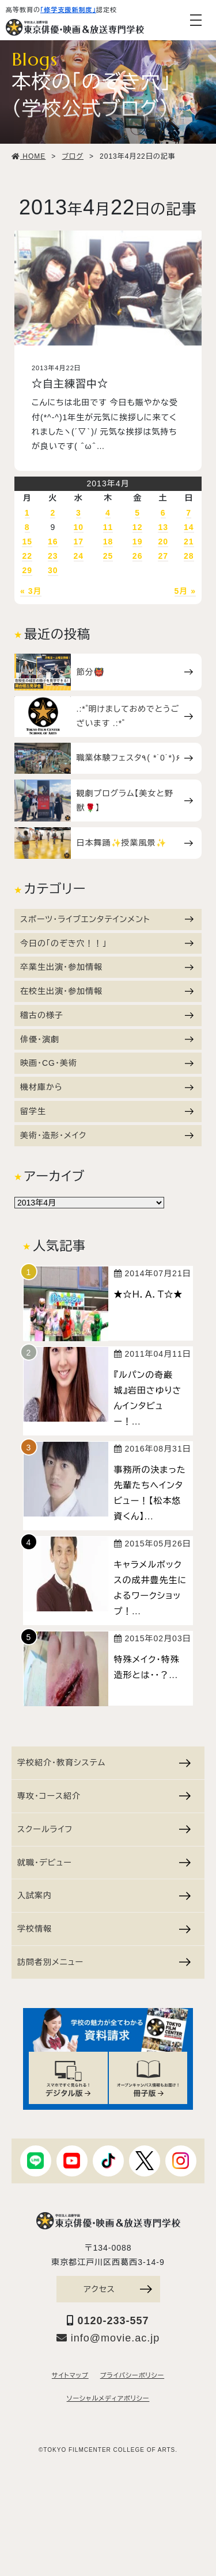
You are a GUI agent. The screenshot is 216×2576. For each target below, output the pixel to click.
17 (79, 541)
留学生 (107, 1111)
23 (53, 555)
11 (108, 527)
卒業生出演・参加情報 (107, 967)
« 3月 (30, 591)
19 (137, 541)
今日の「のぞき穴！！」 (107, 943)
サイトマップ (70, 2375)
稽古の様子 (107, 1015)
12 (137, 527)
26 (137, 555)
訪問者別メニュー (104, 1962)
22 (27, 555)
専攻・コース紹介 (104, 1795)
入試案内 (104, 1895)
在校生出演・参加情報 (107, 991)
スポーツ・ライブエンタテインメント (107, 919)
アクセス (117, 2289)
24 (79, 555)
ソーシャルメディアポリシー (108, 2398)
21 (189, 541)
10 (79, 527)
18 (108, 541)
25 (108, 555)
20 (163, 541)
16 (53, 541)
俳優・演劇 (107, 1039)
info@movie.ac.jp (108, 2338)
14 (189, 527)
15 (27, 541)
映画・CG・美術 (107, 1063)
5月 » (185, 591)
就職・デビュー (104, 1862)
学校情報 (104, 1928)
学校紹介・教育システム (104, 1762)
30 (53, 570)
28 (189, 555)
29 (27, 570)
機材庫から (107, 1087)
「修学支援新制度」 (68, 9)
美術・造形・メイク (107, 1135)
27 (163, 555)
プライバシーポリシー (132, 2375)
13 (163, 527)
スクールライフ (104, 1829)
